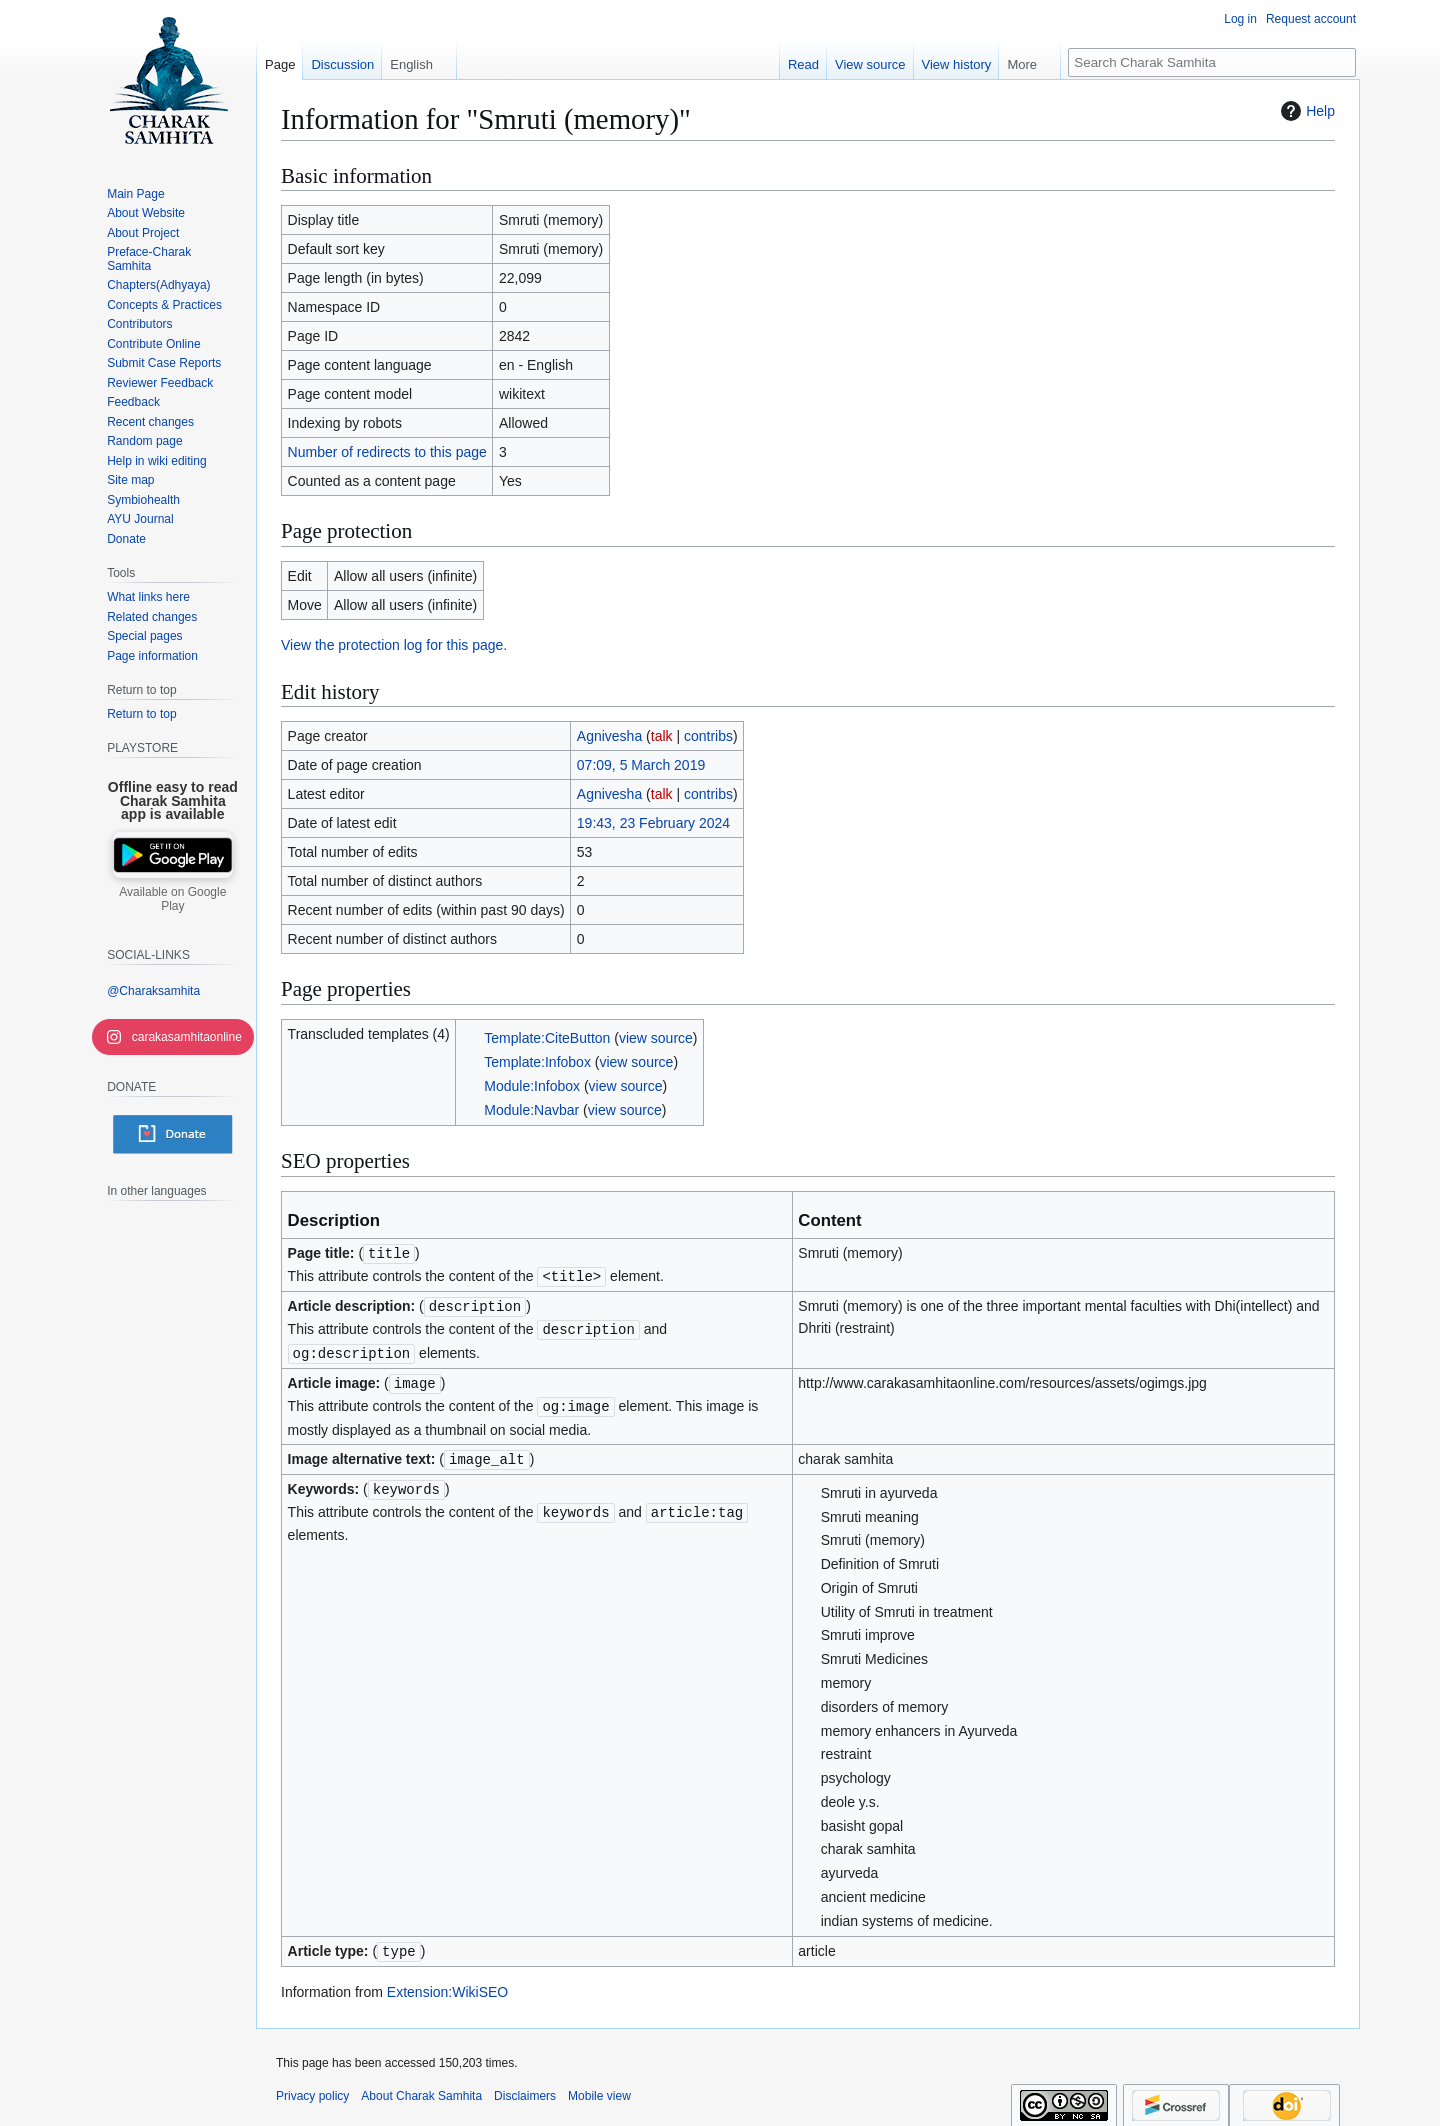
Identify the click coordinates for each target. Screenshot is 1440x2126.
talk (662, 736)
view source (656, 1038)
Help (1305, 111)
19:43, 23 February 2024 (653, 823)
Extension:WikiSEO (447, 1983)
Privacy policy (312, 2087)
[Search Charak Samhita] (1212, 62)
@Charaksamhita (153, 991)
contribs (708, 736)
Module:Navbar (531, 1110)
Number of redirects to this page (387, 452)
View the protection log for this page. (394, 645)
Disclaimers (525, 2087)
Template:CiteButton (547, 1038)
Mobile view (599, 2087)
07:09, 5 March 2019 (641, 765)
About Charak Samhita (421, 2087)
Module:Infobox (532, 1086)
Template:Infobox (537, 1062)
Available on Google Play (172, 899)
